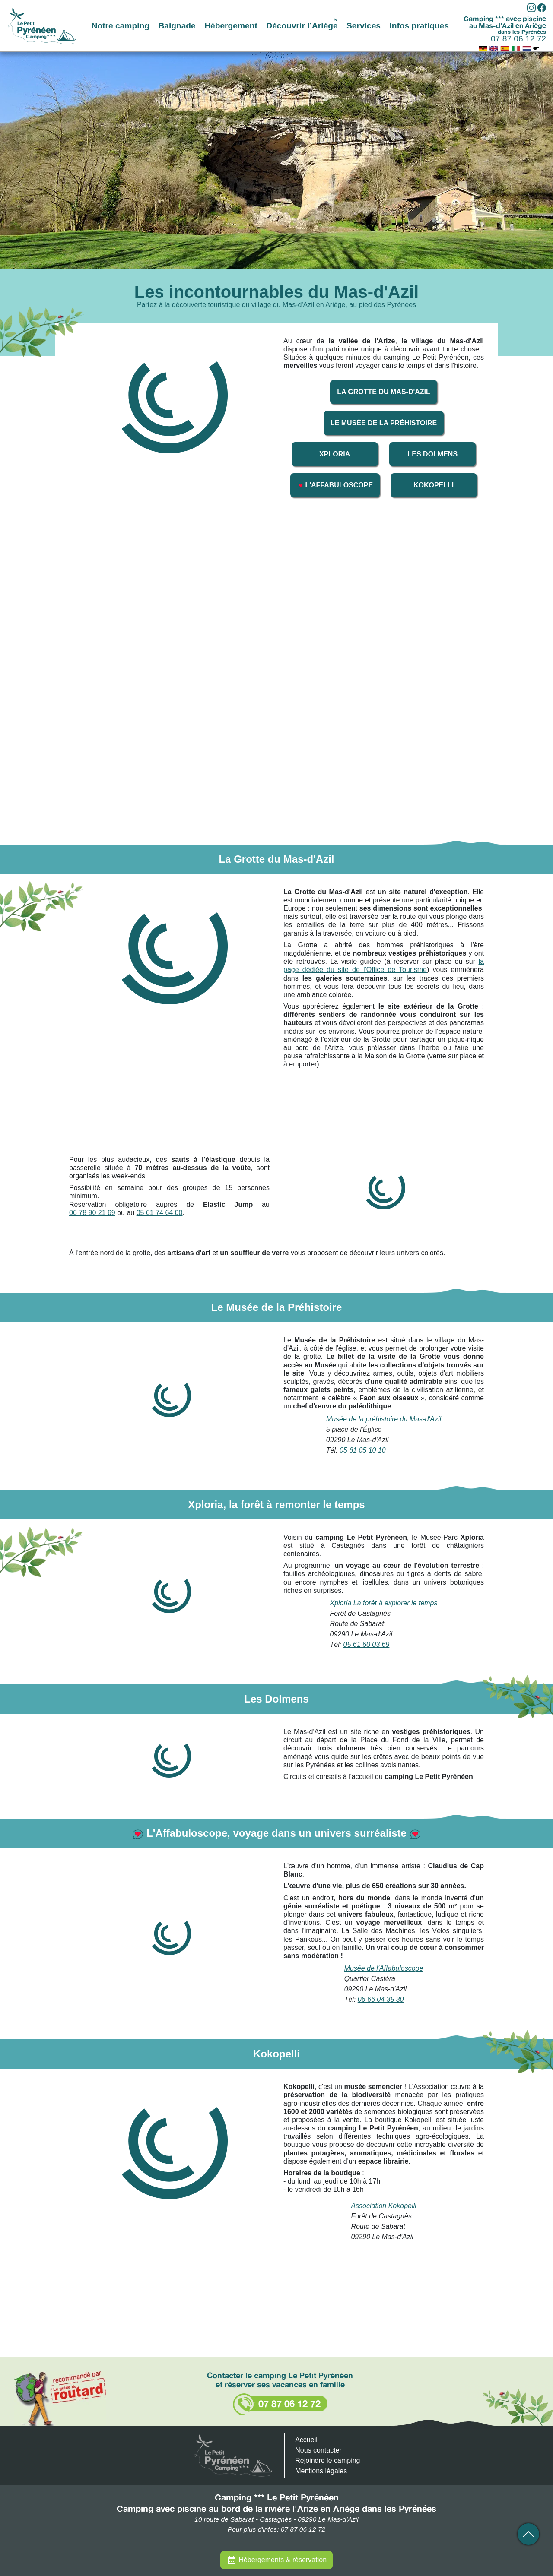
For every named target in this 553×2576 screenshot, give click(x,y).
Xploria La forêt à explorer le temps (383, 1603)
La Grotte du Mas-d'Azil (383, 392)
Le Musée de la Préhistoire (384, 423)
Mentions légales (321, 2471)
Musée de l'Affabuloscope (383, 1968)
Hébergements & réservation (282, 2559)
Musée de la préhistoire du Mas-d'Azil (383, 1419)
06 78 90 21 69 (92, 1212)
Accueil (306, 2439)
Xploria (334, 454)
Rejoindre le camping (327, 2460)
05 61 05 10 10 (363, 1450)
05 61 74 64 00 (160, 1212)
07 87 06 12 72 (518, 38)
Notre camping (120, 25)
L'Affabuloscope (335, 485)
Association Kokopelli (383, 2205)
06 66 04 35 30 (381, 1999)
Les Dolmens (433, 454)
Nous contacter (318, 2450)
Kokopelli (433, 485)
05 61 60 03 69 (366, 1644)
